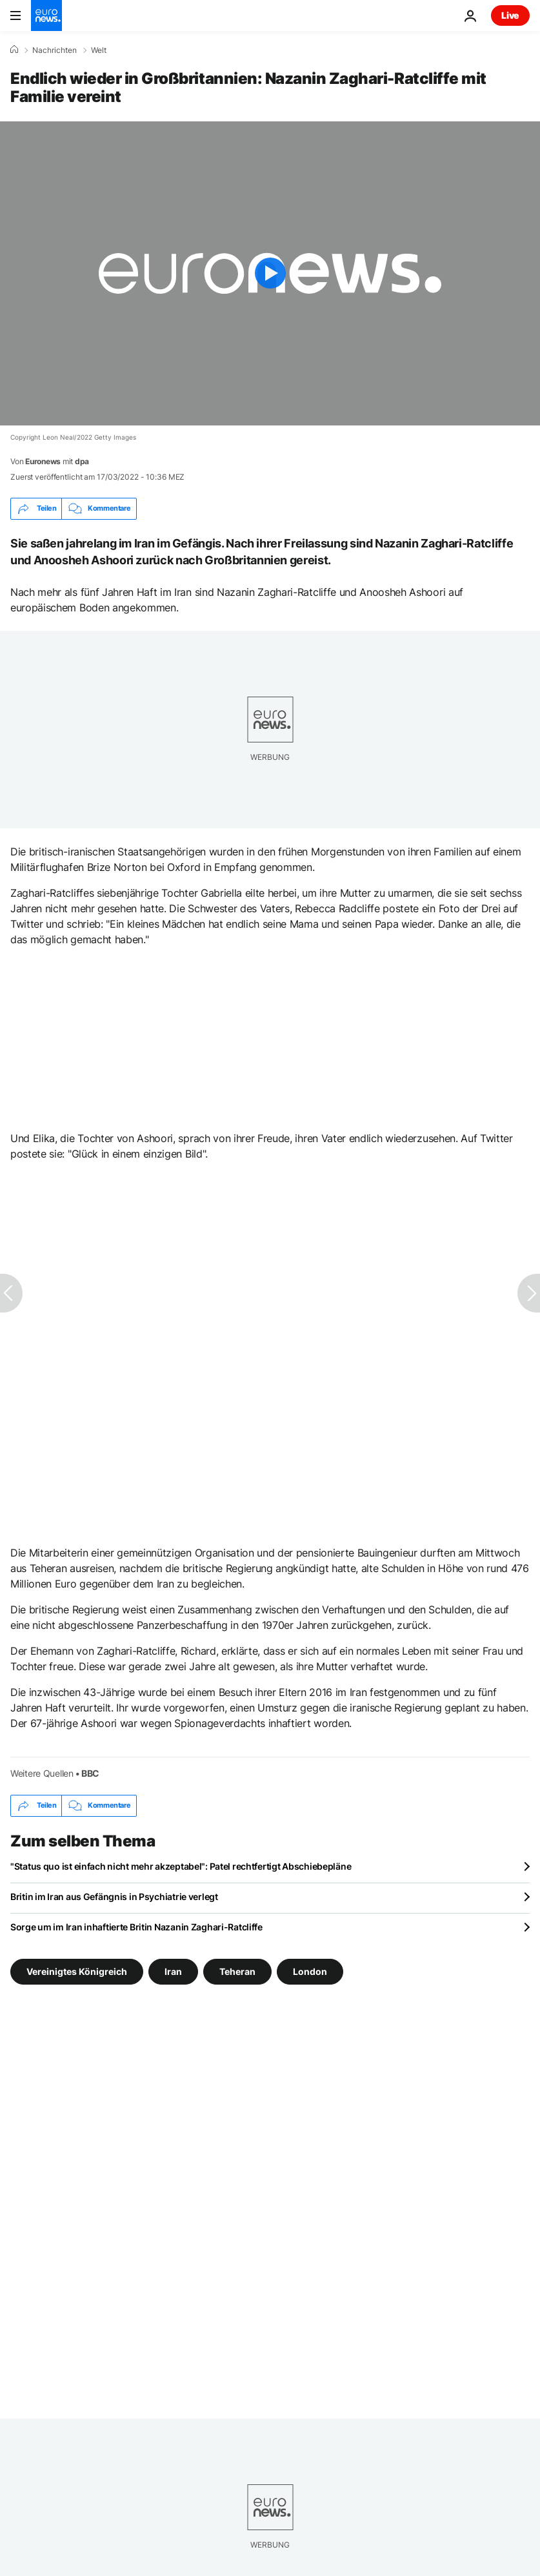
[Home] (14, 49)
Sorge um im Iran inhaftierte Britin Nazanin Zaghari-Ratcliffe (136, 1926)
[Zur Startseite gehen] (46, 15)
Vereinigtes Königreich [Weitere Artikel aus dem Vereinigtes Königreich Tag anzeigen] (76, 1970)
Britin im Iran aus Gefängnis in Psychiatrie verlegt (114, 1896)
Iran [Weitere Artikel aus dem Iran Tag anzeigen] (173, 1970)
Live (510, 15)
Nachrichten (54, 50)
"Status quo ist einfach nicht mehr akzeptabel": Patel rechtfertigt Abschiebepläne (180, 1866)
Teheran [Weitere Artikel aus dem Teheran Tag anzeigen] (237, 1970)
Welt (98, 50)
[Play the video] (270, 273)
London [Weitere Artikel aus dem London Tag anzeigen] (310, 1970)
